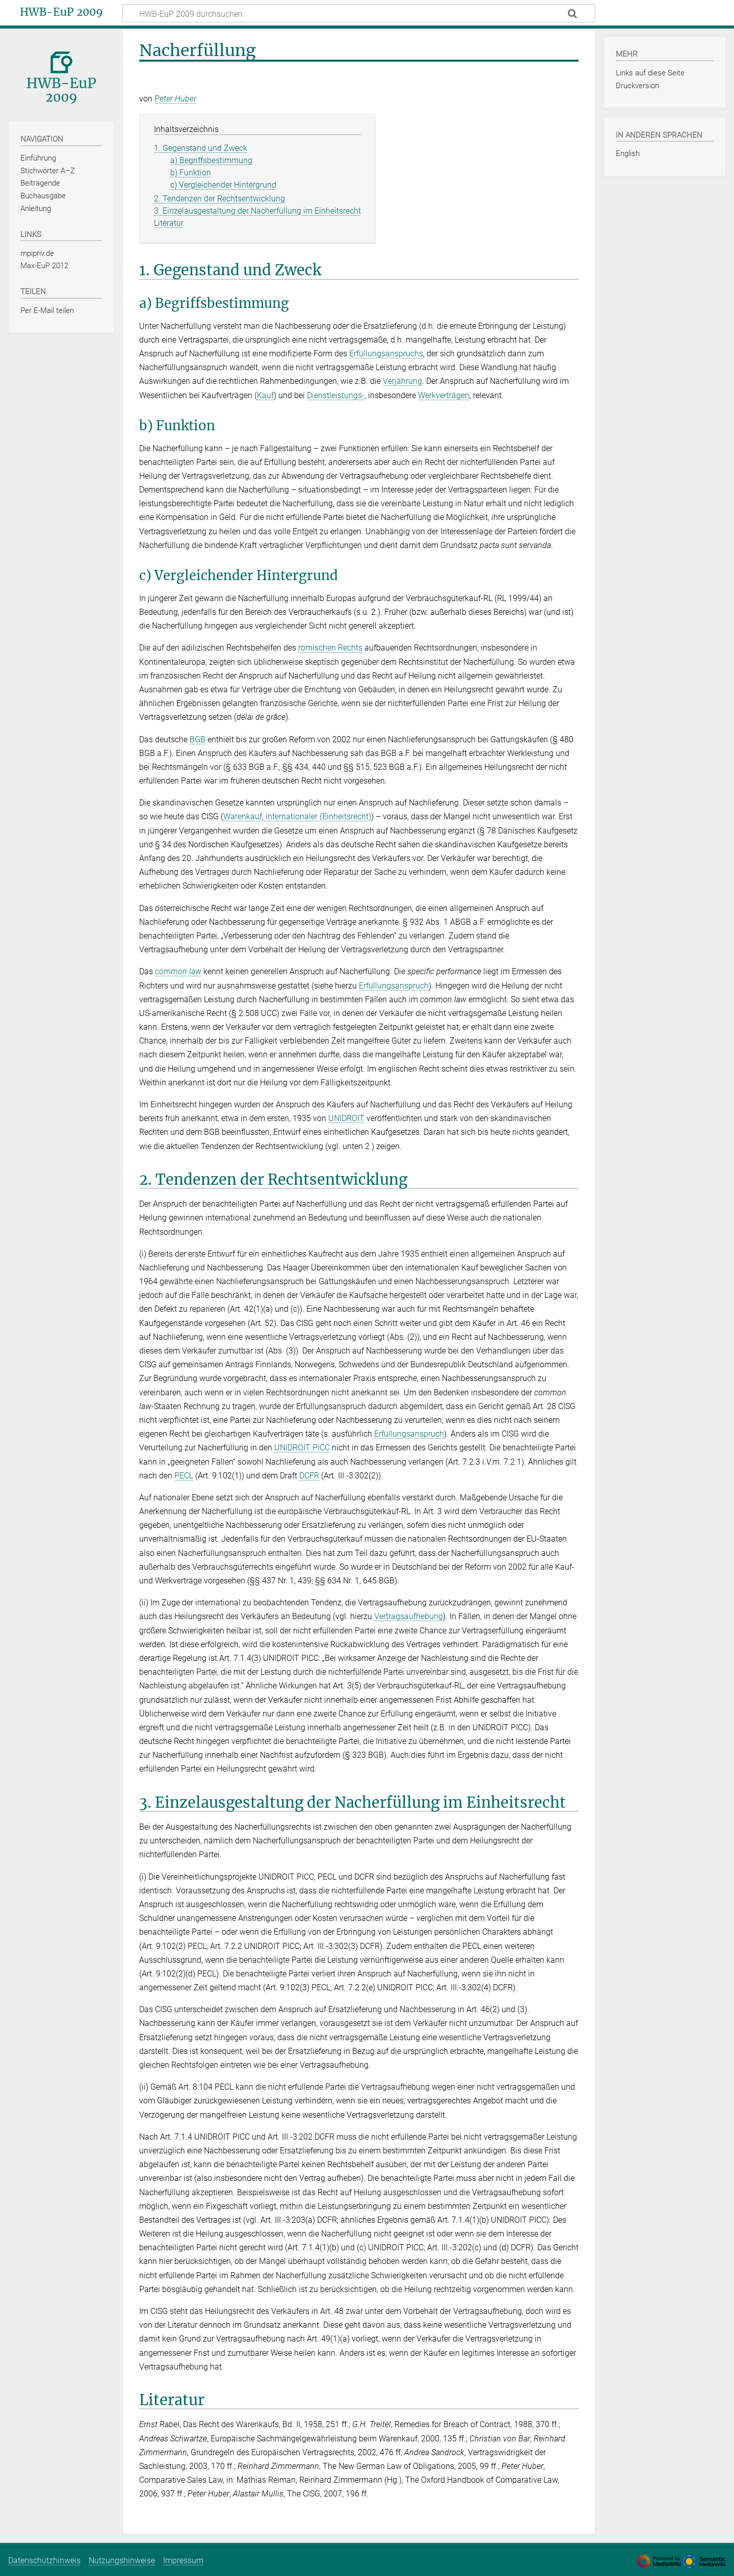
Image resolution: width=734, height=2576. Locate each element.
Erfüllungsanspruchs (386, 353)
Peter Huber (175, 98)
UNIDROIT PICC (302, 1447)
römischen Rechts (330, 648)
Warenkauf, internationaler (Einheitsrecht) (297, 816)
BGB (197, 739)
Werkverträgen (443, 395)
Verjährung (402, 381)
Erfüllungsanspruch (394, 986)
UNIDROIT (346, 1118)
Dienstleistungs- (335, 395)
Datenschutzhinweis (44, 2560)
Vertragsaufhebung (408, 1616)
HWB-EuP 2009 (61, 12)
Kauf (265, 395)
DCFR (309, 1475)
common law (178, 971)
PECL (183, 1475)
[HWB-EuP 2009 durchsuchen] (359, 13)
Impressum (183, 2560)
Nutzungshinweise (122, 2560)
